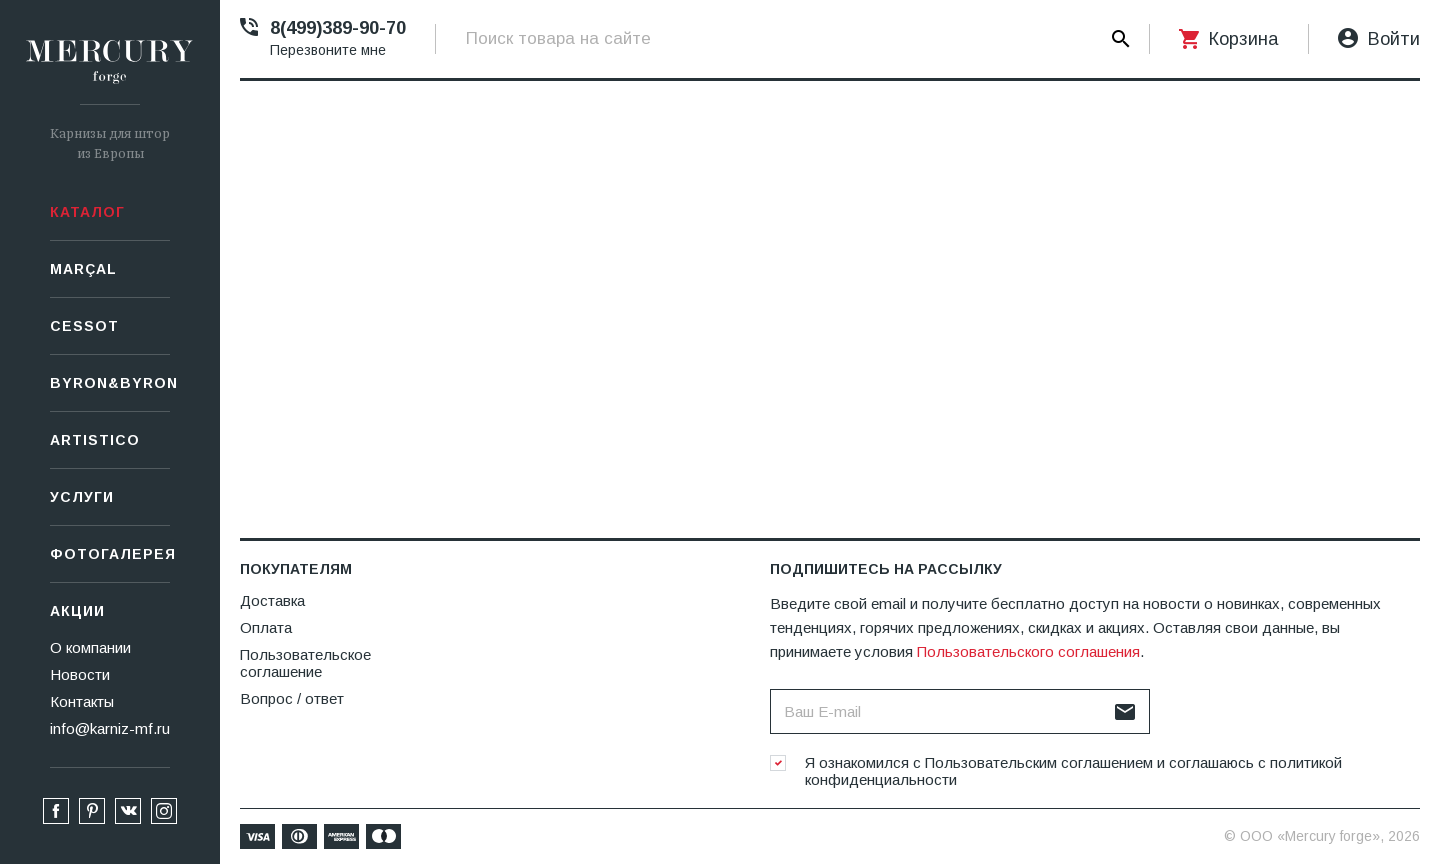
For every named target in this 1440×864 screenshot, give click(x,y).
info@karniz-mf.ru (110, 728)
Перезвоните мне (328, 50)
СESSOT (84, 326)
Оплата (266, 627)
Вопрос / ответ (292, 698)
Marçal (83, 269)
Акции (77, 611)
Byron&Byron (110, 383)
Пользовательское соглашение (305, 663)
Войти (1394, 39)
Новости (80, 674)
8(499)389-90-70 (338, 28)
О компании (90, 647)
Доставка (272, 600)
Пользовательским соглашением (1039, 762)
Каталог (87, 212)
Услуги (82, 497)
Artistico (95, 440)
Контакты (82, 701)
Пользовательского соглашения (1028, 651)
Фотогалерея (110, 554)
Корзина (1243, 39)
